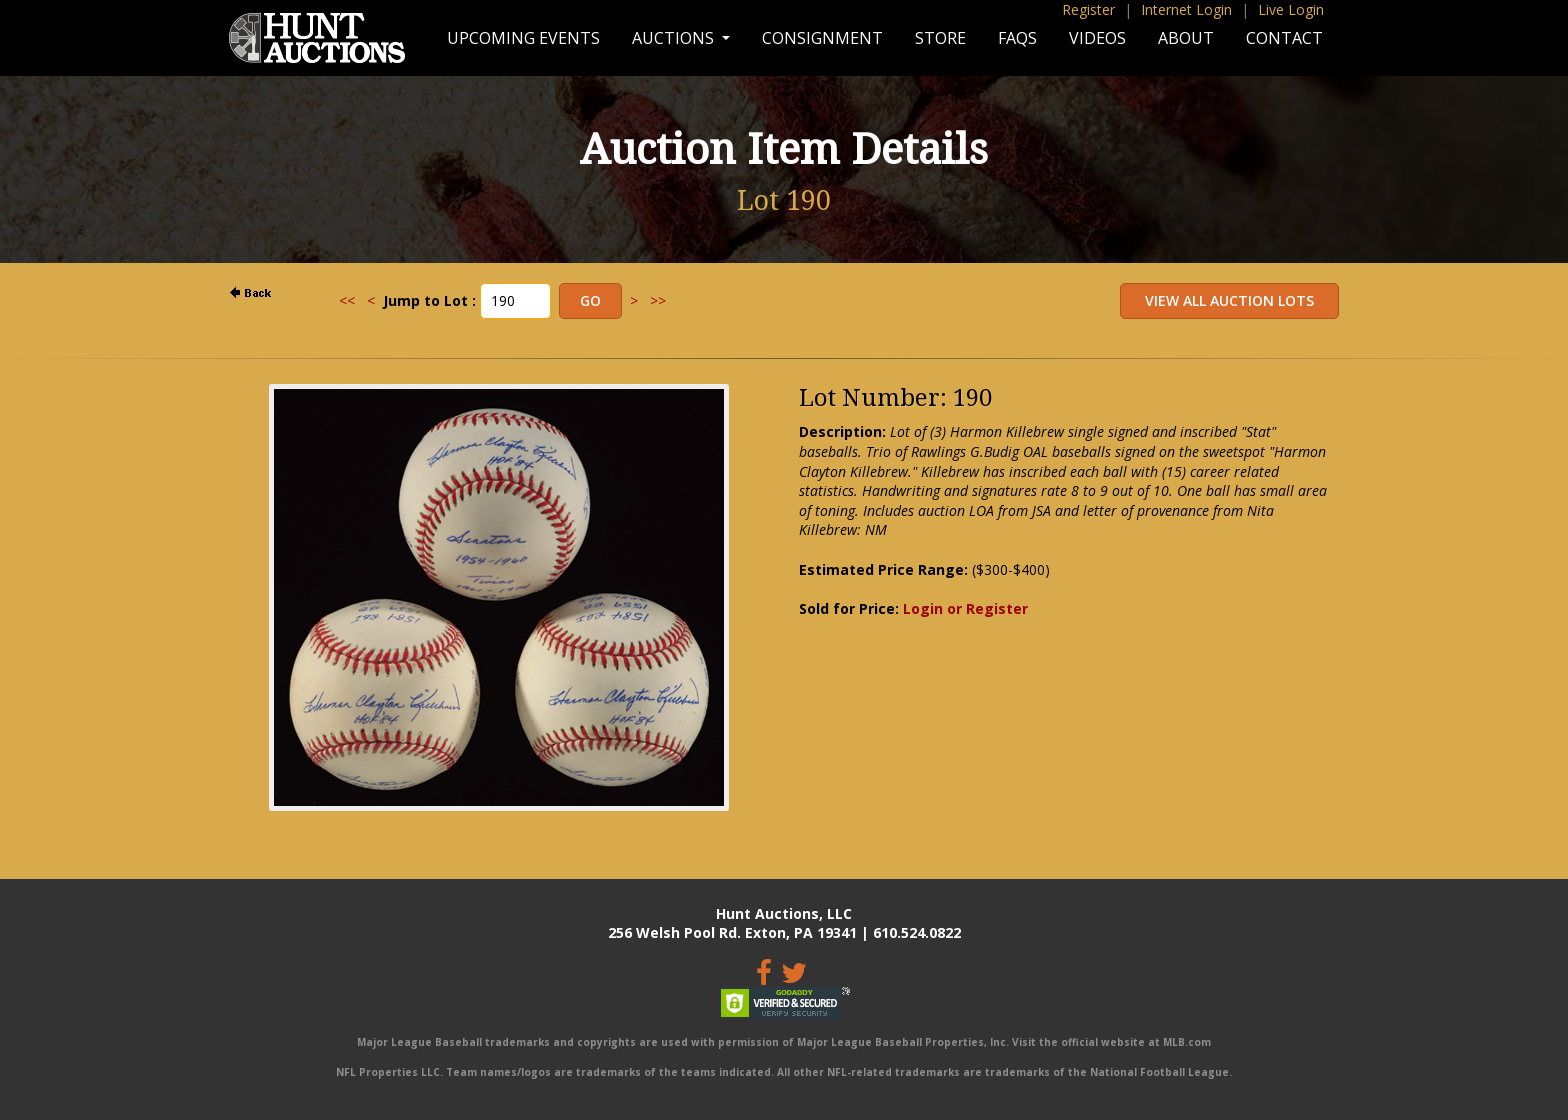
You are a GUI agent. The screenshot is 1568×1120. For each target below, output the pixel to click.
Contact (1284, 38)
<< (347, 300)
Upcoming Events (523, 38)
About (1186, 38)
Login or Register (965, 608)
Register (1088, 9)
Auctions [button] (675, 38)
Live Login (1291, 9)
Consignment (822, 38)
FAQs (1017, 38)
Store (940, 38)
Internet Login (1186, 9)
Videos (1097, 38)
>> (658, 300)
